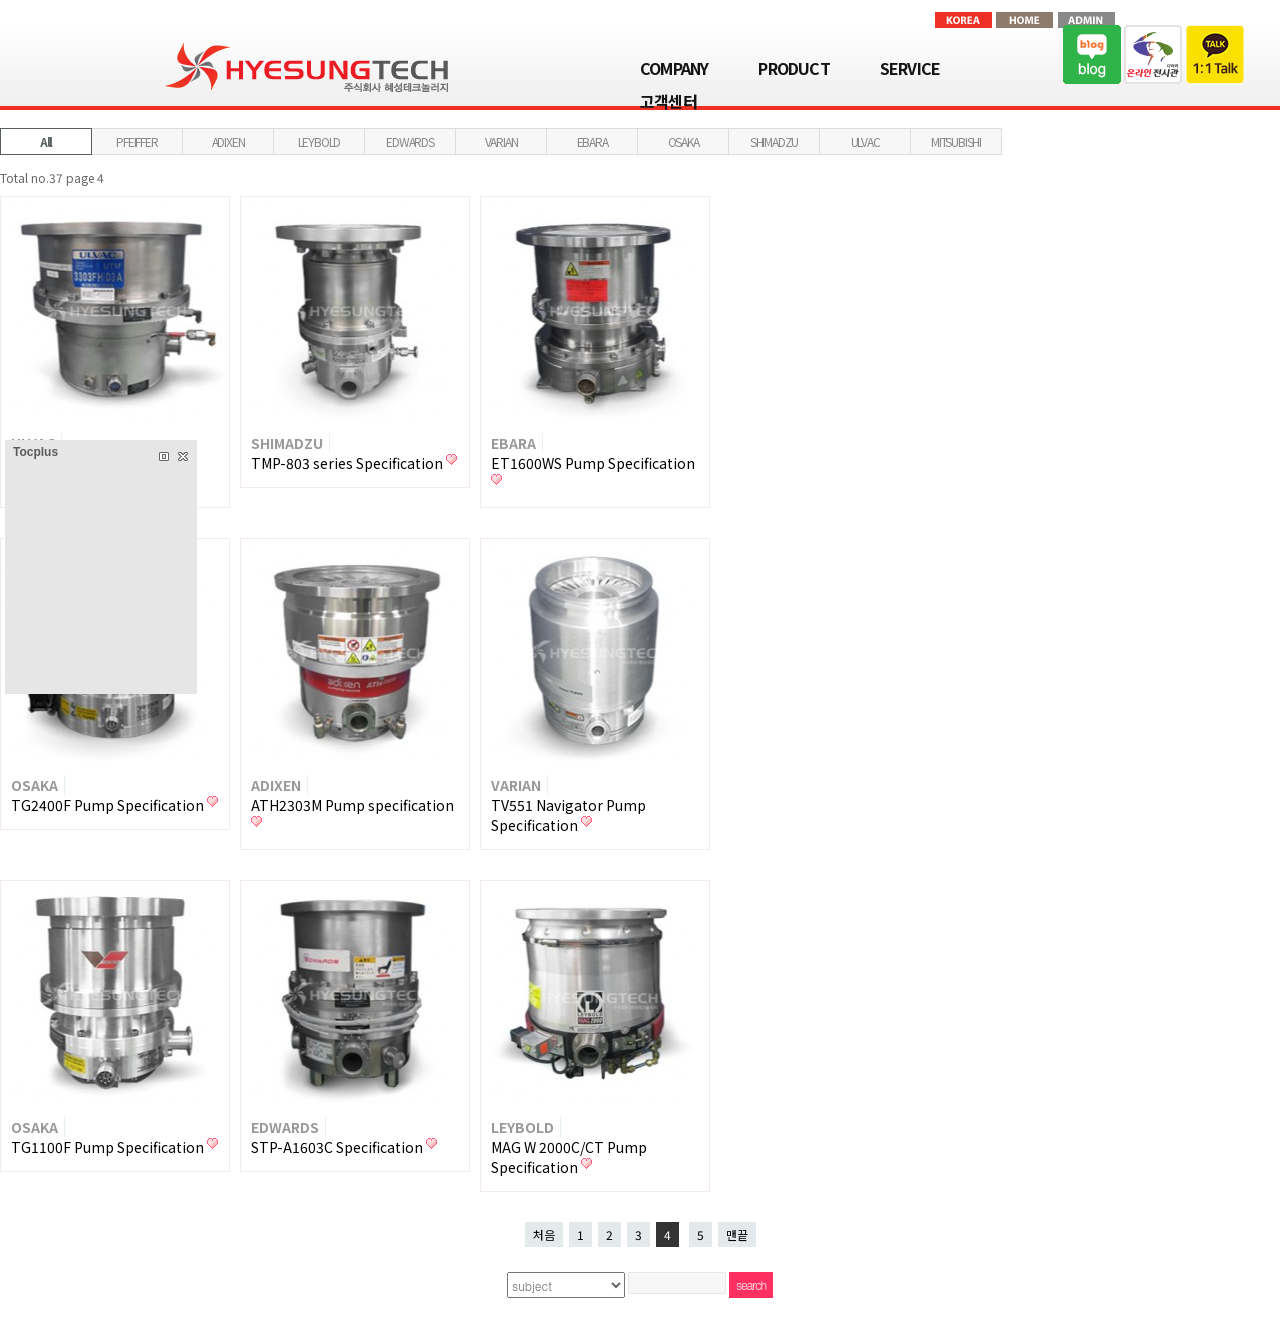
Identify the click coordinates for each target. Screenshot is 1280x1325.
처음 (544, 1234)
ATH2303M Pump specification (352, 805)
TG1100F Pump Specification (109, 1147)
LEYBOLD (319, 141)
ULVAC (865, 141)
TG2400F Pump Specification (109, 805)
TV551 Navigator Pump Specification (568, 815)
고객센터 (668, 101)
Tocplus (35, 452)
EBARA (592, 141)
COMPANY (674, 68)
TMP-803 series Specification (348, 463)
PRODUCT (793, 68)
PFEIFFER (136, 141)
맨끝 (737, 1234)
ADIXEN (228, 141)
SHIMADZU (774, 141)
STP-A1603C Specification (338, 1147)
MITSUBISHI (956, 141)
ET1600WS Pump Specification (593, 463)
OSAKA (683, 141)
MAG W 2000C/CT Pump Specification (569, 1157)
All (46, 141)
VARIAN (501, 141)
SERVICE (910, 68)
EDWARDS (410, 141)
